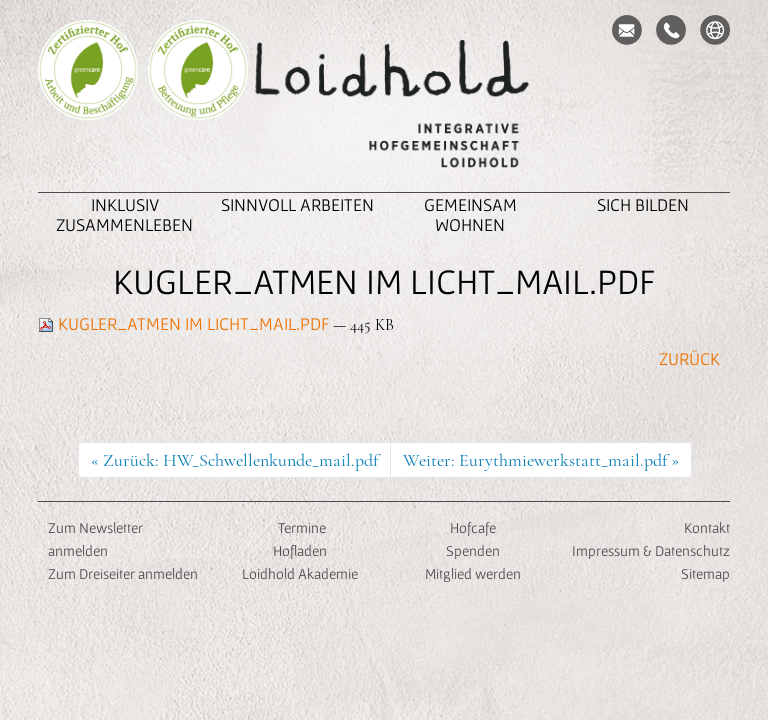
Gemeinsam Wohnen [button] (470, 214)
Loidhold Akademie (300, 573)
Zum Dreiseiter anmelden (123, 573)
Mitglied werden (473, 573)
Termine (300, 527)
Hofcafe (473, 527)
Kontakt (707, 527)
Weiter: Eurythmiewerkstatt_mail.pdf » (541, 460)
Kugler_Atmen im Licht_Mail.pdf (185, 323)
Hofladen (300, 550)
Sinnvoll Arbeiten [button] (297, 204)
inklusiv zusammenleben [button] (124, 214)
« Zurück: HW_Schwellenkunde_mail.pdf (234, 460)
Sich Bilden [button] (643, 204)
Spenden (473, 550)
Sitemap (705, 573)
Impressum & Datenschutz (651, 550)
